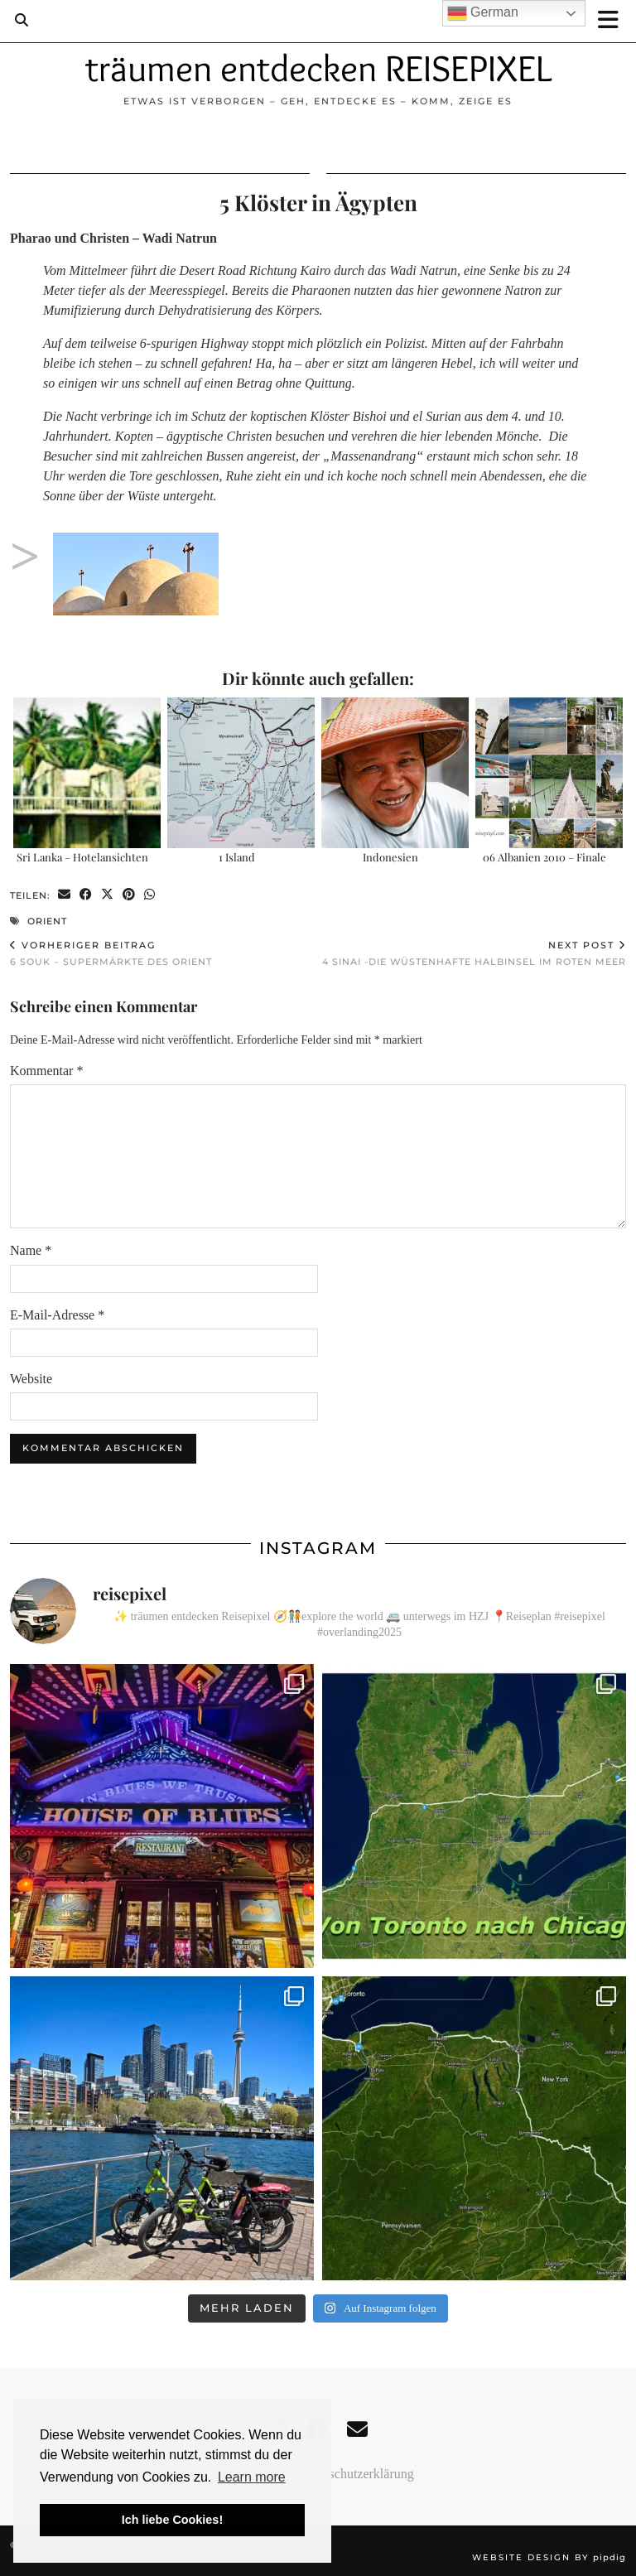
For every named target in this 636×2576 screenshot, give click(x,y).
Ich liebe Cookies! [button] (172, 2519)
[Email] (357, 2430)
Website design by (549, 2557)
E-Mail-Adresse (57, 1315)
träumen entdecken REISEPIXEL (318, 68)
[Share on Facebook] (86, 895)
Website (31, 1379)
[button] (614, 21)
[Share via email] (64, 895)
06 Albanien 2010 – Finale (544, 857)
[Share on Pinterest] (129, 895)
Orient (47, 921)
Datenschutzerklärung (355, 2474)
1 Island (237, 857)
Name (30, 1250)
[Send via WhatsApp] (150, 895)
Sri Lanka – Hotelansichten (82, 857)
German (482, 13)
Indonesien (390, 857)
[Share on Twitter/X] (107, 895)
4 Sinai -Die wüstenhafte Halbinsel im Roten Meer (474, 953)
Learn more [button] (252, 2477)
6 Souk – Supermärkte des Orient (111, 953)
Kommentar (46, 1071)
